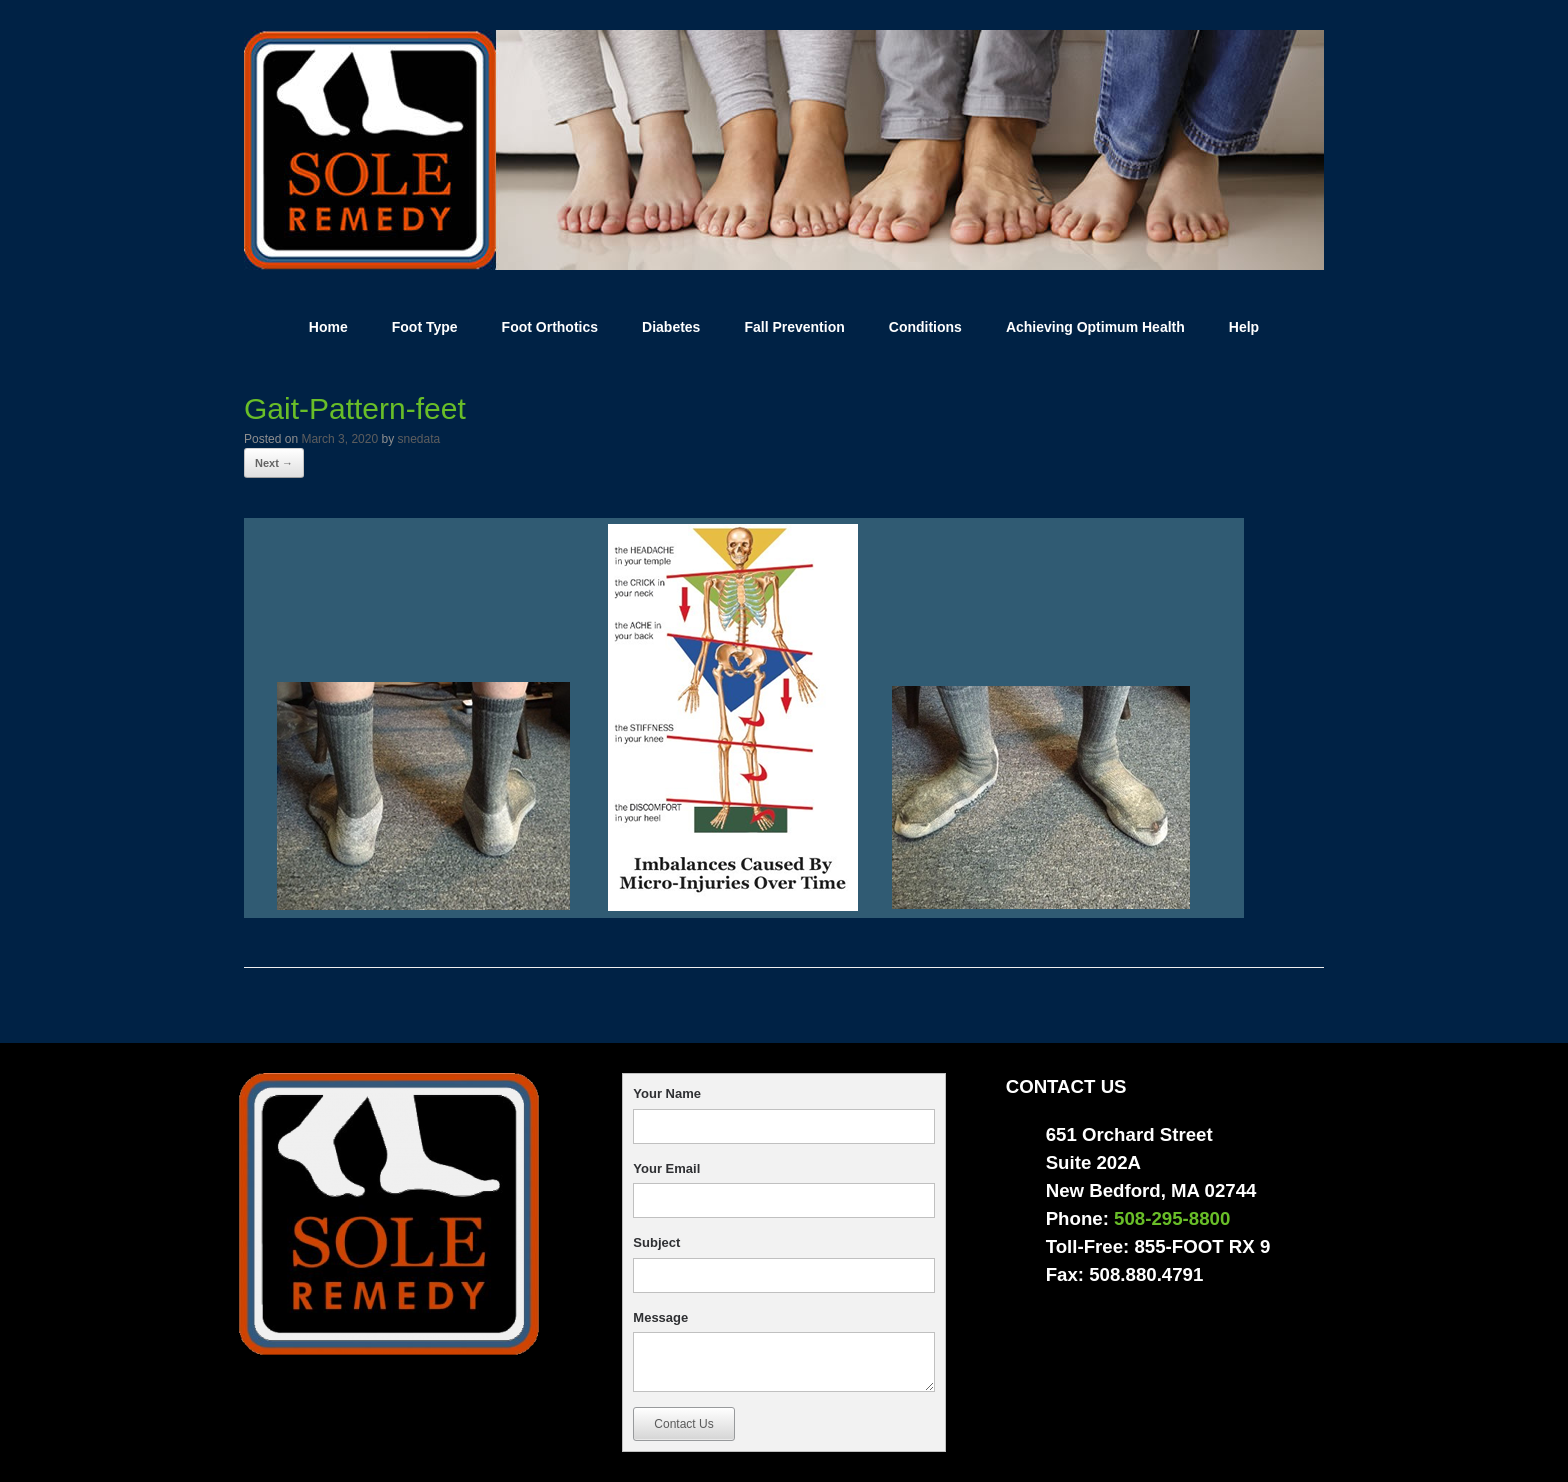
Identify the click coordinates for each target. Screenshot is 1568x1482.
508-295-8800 (1172, 1218)
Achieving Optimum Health (1095, 327)
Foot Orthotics (550, 327)
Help (1244, 327)
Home (328, 327)
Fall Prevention (794, 327)
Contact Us (683, 1424)
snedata (418, 439)
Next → (274, 463)
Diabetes (671, 327)
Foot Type (425, 327)
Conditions (925, 327)
